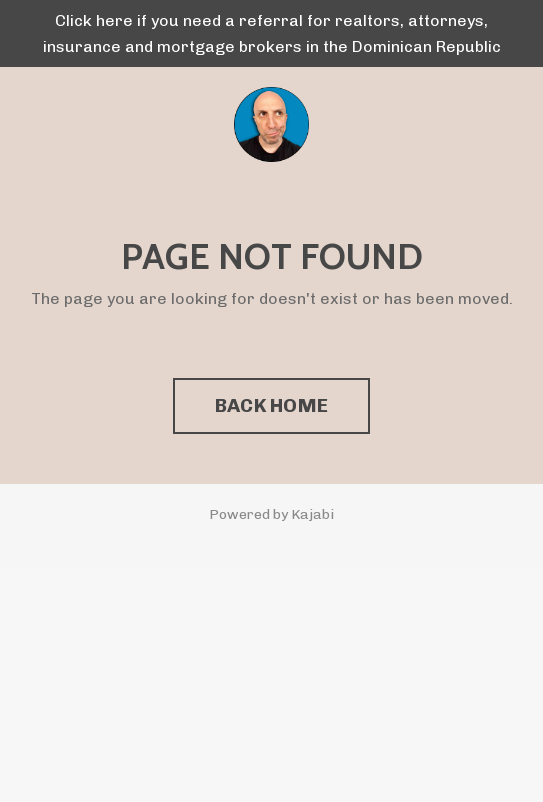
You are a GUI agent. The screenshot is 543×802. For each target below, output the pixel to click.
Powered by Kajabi (271, 514)
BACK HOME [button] (271, 405)
